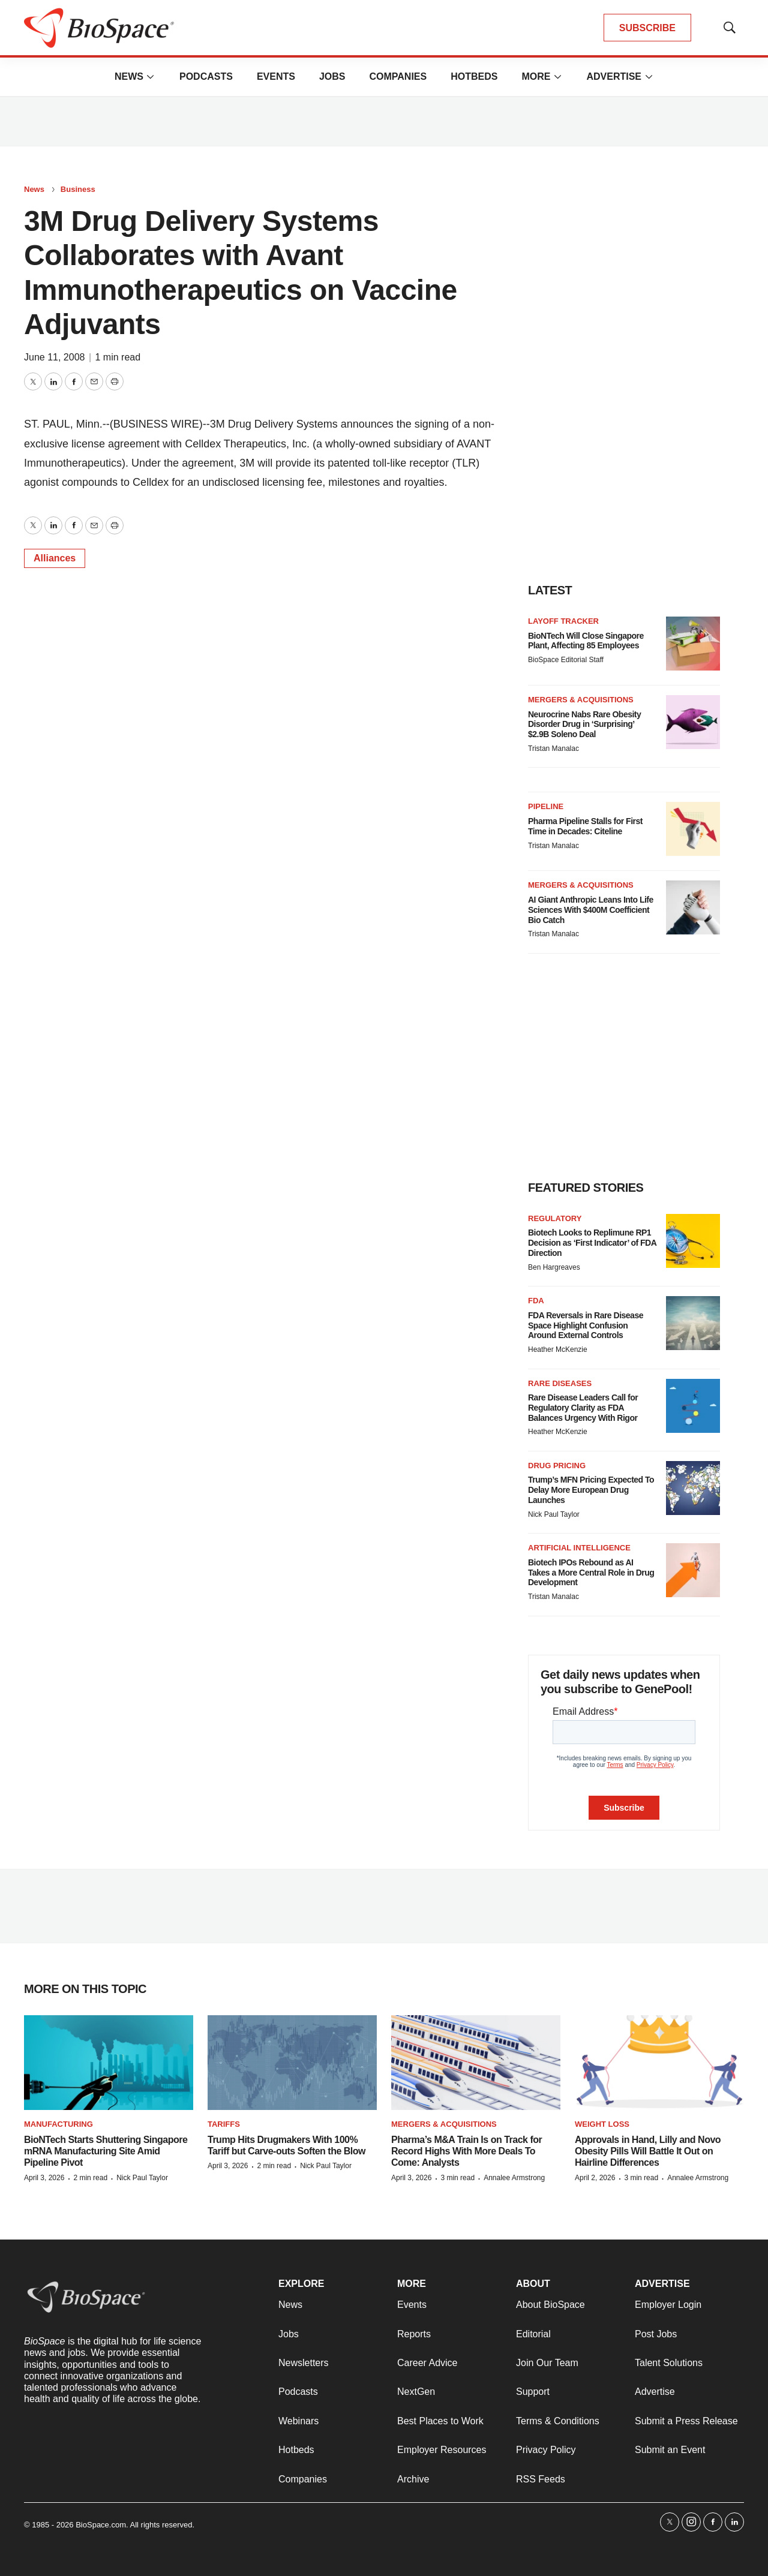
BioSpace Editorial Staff (566, 660)
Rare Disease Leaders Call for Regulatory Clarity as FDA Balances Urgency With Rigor (583, 1408)
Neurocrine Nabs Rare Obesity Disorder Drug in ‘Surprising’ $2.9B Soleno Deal (584, 725)
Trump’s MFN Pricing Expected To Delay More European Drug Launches (591, 1490)
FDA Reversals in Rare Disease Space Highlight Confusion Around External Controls (585, 1325)
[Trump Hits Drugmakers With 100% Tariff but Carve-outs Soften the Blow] (292, 2063)
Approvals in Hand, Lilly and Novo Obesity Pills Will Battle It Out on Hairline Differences (648, 2151)
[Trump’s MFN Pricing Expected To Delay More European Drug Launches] (693, 1488)
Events (276, 76)
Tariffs (224, 2124)
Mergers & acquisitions (581, 699)
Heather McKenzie (557, 1349)
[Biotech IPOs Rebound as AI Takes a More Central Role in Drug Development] (693, 1570)
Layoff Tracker (563, 621)
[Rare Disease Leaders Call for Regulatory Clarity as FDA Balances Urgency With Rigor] (693, 1406)
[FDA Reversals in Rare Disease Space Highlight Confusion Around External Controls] (693, 1323)
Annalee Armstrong (514, 2178)
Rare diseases (560, 1383)
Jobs (332, 76)
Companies (398, 76)
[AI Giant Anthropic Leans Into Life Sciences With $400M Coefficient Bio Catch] (693, 907)
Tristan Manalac (553, 748)
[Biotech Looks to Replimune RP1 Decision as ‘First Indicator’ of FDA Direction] (693, 1241)
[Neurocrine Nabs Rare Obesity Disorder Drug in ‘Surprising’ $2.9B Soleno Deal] (693, 722)
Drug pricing (557, 1465)
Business (78, 189)
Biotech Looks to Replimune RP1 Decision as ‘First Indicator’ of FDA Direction (592, 1243)
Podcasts (206, 76)
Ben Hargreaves (554, 1267)
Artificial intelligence (579, 1547)
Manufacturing (58, 2124)
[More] (150, 77)
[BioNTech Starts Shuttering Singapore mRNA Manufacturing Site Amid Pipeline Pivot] (108, 2063)
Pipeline (545, 806)
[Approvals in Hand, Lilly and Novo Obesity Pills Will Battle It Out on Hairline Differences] (659, 2063)
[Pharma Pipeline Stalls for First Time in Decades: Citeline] (693, 829)
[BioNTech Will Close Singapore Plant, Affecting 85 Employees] (693, 644)
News (129, 76)
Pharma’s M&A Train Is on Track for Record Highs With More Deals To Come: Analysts (466, 2151)
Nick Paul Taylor (554, 1514)
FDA (536, 1300)
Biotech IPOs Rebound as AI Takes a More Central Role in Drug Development (591, 1573)
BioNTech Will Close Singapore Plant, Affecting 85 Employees (586, 641)
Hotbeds (474, 76)
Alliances (55, 558)
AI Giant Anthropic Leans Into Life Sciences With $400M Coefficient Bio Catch (590, 910)
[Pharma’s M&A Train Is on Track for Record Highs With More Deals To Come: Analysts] (475, 2063)
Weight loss (602, 2124)
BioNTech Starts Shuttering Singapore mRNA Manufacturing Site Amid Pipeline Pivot (105, 2151)
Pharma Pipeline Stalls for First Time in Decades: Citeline (585, 826)
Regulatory (554, 1218)
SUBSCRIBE (647, 28)
